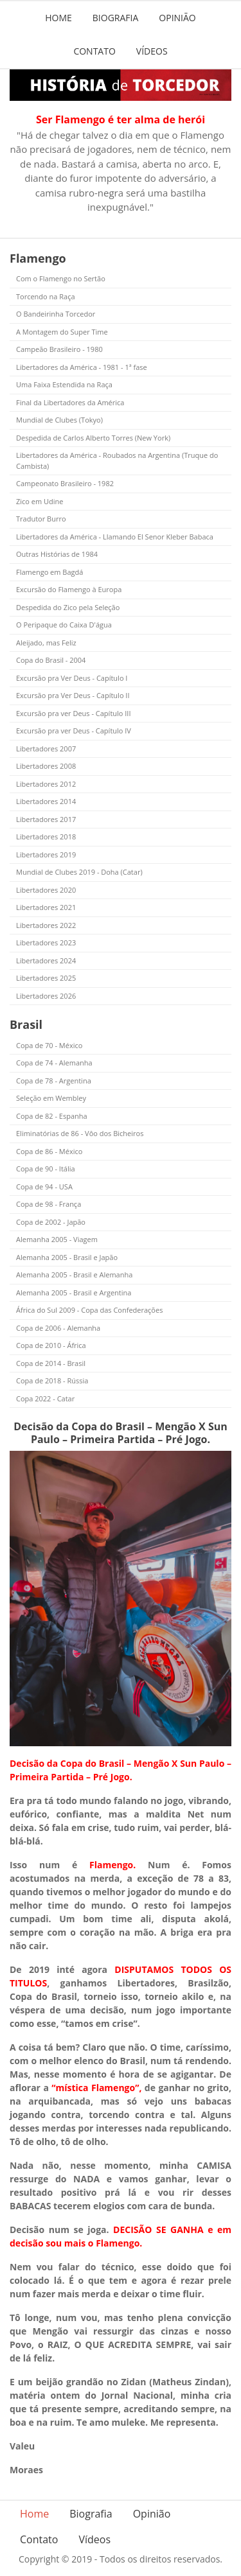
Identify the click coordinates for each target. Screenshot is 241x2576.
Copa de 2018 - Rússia (52, 1380)
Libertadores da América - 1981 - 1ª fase (81, 367)
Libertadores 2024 (46, 960)
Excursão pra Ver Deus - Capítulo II (73, 695)
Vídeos (152, 51)
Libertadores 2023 (46, 942)
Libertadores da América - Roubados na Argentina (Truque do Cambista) (117, 460)
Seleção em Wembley (51, 1098)
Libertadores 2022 (46, 925)
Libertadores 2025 (46, 978)
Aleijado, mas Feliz (46, 642)
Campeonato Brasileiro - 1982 (65, 483)
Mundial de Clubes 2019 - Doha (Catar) (79, 872)
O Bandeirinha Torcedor (55, 314)
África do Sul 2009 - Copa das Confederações (89, 1310)
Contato (94, 51)
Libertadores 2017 (46, 819)
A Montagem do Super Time (62, 332)
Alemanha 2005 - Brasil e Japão (67, 1257)
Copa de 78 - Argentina (53, 1080)
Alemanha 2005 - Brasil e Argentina (73, 1292)
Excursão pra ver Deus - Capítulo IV (73, 730)
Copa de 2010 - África (51, 1345)
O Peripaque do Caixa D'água (64, 624)
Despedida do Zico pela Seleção (68, 607)
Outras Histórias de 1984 (57, 554)
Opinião (177, 18)
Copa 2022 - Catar (45, 1398)
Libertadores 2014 (46, 801)
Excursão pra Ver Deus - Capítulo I (71, 678)
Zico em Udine (39, 501)
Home (58, 18)
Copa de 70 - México (49, 1045)
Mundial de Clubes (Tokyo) (59, 420)
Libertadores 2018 (46, 836)
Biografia (116, 18)
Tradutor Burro (41, 518)
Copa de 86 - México (49, 1151)
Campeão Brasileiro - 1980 (59, 349)
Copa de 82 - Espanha (51, 1116)
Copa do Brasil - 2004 (50, 660)
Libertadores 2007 (46, 748)
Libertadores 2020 (46, 890)
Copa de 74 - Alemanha (54, 1062)
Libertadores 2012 (46, 784)
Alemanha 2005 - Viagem (57, 1239)
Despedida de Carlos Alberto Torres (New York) (93, 437)
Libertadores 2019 (46, 854)
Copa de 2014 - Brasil (50, 1363)
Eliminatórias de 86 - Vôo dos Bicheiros (79, 1133)
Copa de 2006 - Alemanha (58, 1328)
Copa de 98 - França (48, 1204)
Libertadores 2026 (46, 996)
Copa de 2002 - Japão (50, 1222)
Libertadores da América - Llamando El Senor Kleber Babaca (114, 536)
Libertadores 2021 (46, 907)
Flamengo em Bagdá (49, 572)
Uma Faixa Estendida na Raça (64, 384)
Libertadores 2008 (46, 766)
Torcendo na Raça (45, 296)
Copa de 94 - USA (44, 1186)
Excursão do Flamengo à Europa (68, 589)
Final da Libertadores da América (70, 402)
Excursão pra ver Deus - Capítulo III (73, 713)
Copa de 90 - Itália (45, 1168)
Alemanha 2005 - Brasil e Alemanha (74, 1274)
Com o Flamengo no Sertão (60, 278)
